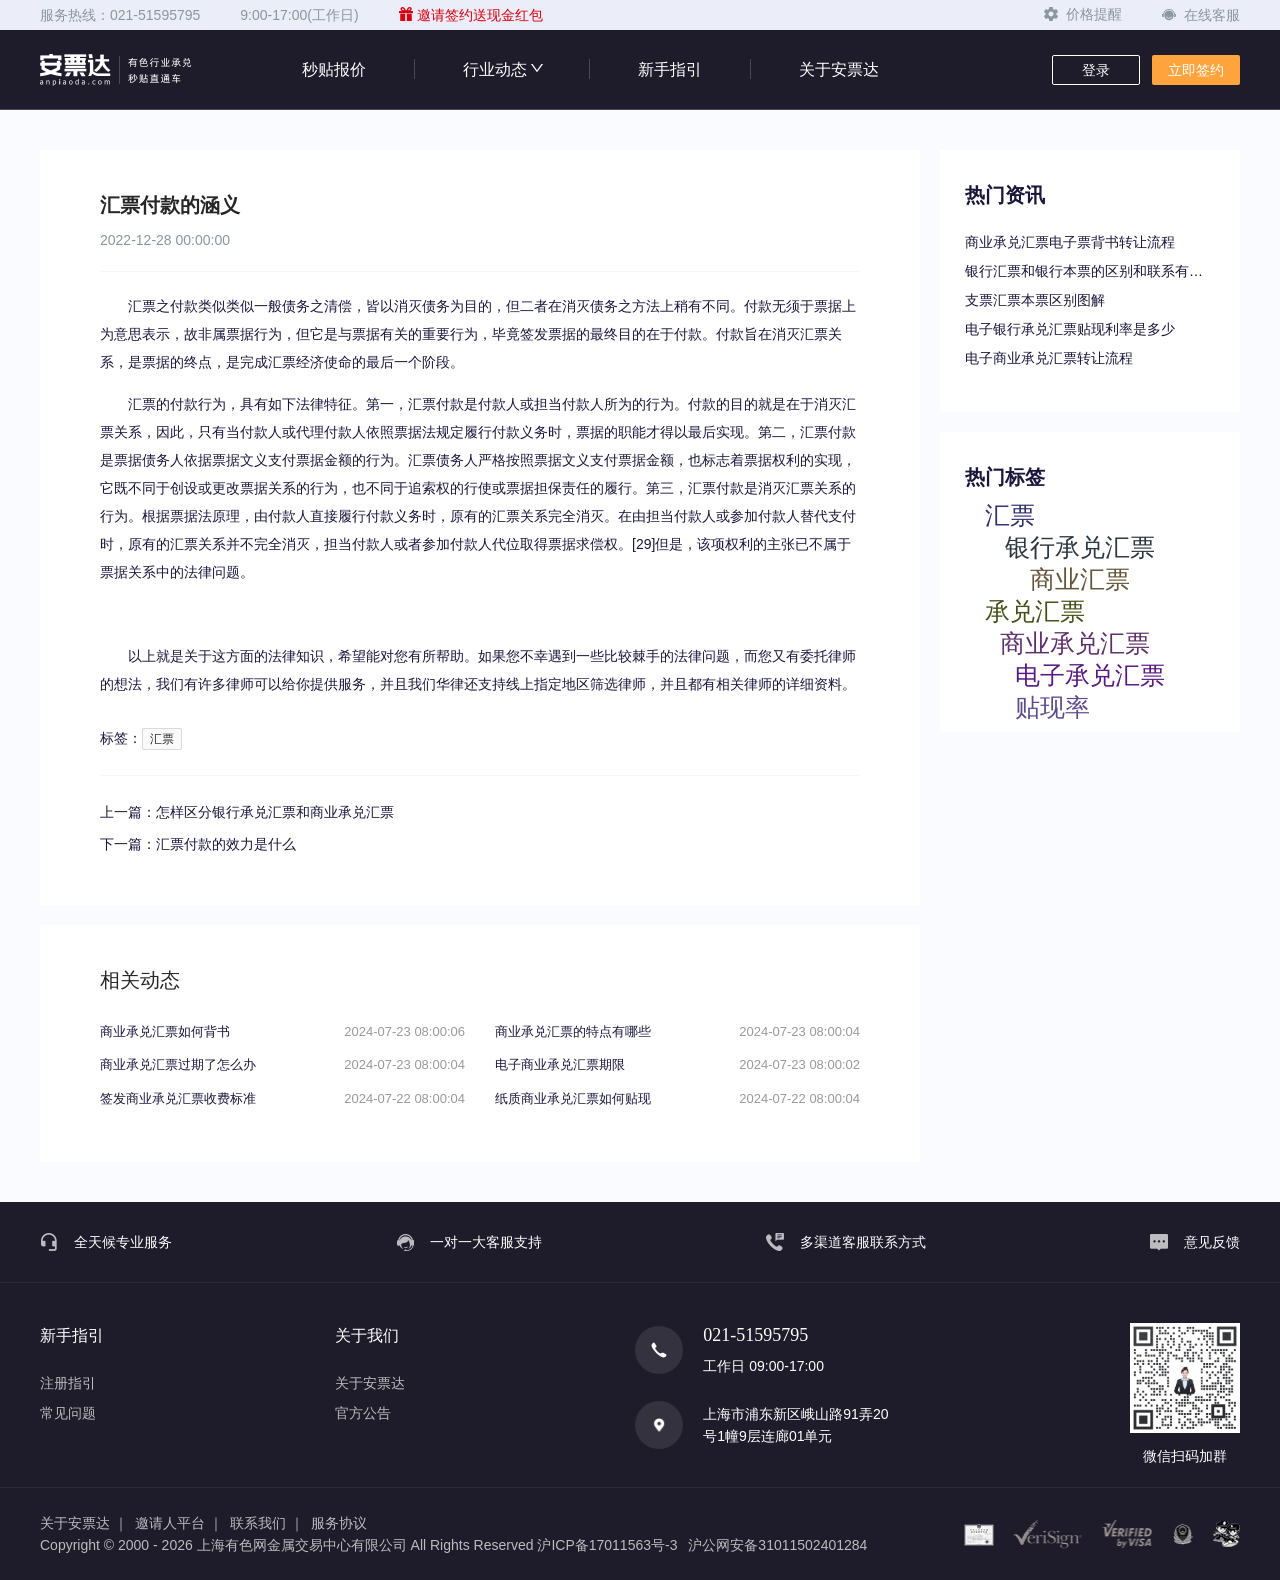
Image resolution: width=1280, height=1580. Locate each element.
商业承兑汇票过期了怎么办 (178, 1064)
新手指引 (670, 69)
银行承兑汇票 (1080, 546)
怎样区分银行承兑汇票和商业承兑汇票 (275, 812)
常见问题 (68, 1413)
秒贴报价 (334, 69)
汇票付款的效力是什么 (226, 844)
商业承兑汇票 (1075, 642)
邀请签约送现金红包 (471, 15)
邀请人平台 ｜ (179, 1523)
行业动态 (502, 69)
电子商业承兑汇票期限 (560, 1064)
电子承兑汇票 (1090, 674)
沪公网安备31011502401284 (777, 1545)
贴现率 (1052, 706)
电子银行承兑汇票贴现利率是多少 (1070, 329)
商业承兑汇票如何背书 (165, 1031)
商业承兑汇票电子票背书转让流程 (1070, 242)
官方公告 (363, 1413)
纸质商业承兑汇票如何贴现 (573, 1098)
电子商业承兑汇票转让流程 (1049, 358)
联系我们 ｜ (267, 1523)
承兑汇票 (1035, 610)
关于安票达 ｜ (84, 1523)
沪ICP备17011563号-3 (607, 1545)
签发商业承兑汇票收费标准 (178, 1098)
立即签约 (1196, 70)
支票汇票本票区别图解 (1035, 300)
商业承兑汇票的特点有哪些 (573, 1031)
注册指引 (68, 1383)
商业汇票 (1080, 578)
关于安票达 (839, 69)
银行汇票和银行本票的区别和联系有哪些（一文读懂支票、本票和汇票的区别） (1090, 271)
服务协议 (339, 1523)
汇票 (162, 739)
